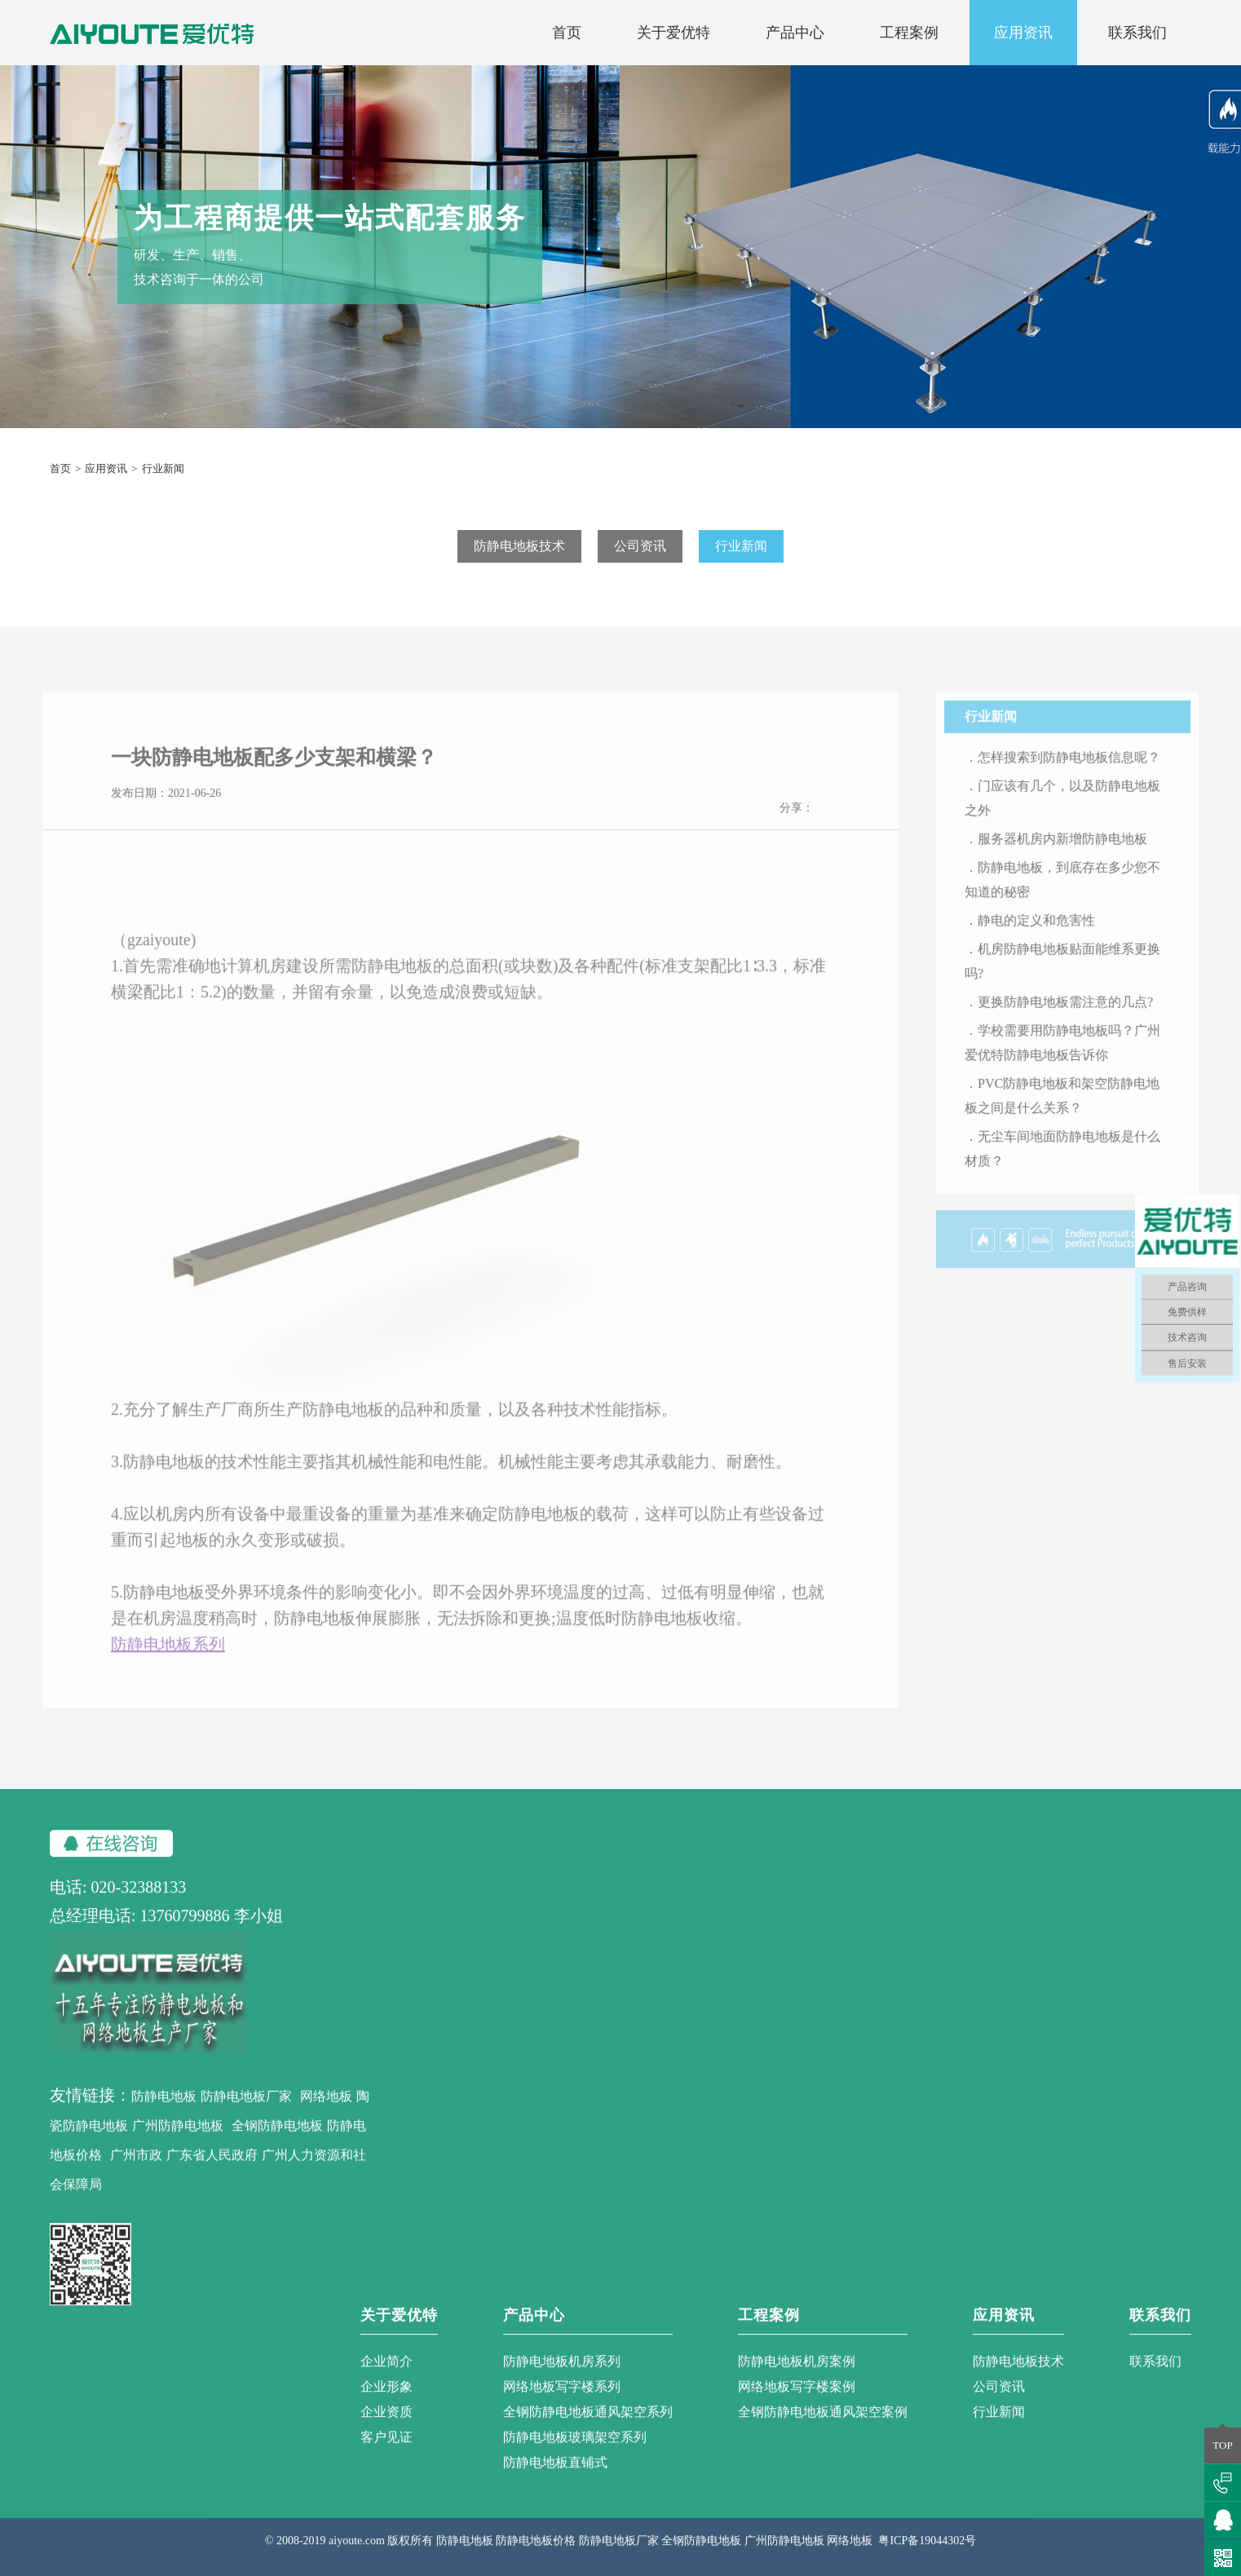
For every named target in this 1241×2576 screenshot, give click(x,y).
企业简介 (386, 2375)
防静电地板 (164, 2110)
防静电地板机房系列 (561, 2375)
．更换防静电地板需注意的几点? (1072, 1016)
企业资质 (386, 2425)
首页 (566, 32)
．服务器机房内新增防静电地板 (1069, 852)
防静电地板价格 (536, 2554)
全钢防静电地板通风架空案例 (823, 2425)
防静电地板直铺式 (555, 2476)
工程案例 (909, 32)
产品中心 (795, 32)
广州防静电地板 (177, 2139)
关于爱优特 (673, 32)
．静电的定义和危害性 (1043, 934)
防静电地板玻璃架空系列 (575, 2451)
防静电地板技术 (519, 546)
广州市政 (136, 2169)
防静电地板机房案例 (796, 2375)
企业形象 (386, 2400)
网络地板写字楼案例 (796, 2400)
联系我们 (1137, 32)
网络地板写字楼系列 (561, 2400)
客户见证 (386, 2451)
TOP (1222, 2445)
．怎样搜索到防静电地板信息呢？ (1076, 771)
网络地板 (326, 2110)
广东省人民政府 (212, 2169)
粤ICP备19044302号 (927, 2554)
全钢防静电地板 (277, 2139)
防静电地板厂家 (246, 2110)
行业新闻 (741, 546)
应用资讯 (1023, 32)
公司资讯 (640, 546)
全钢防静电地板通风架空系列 (588, 2425)
